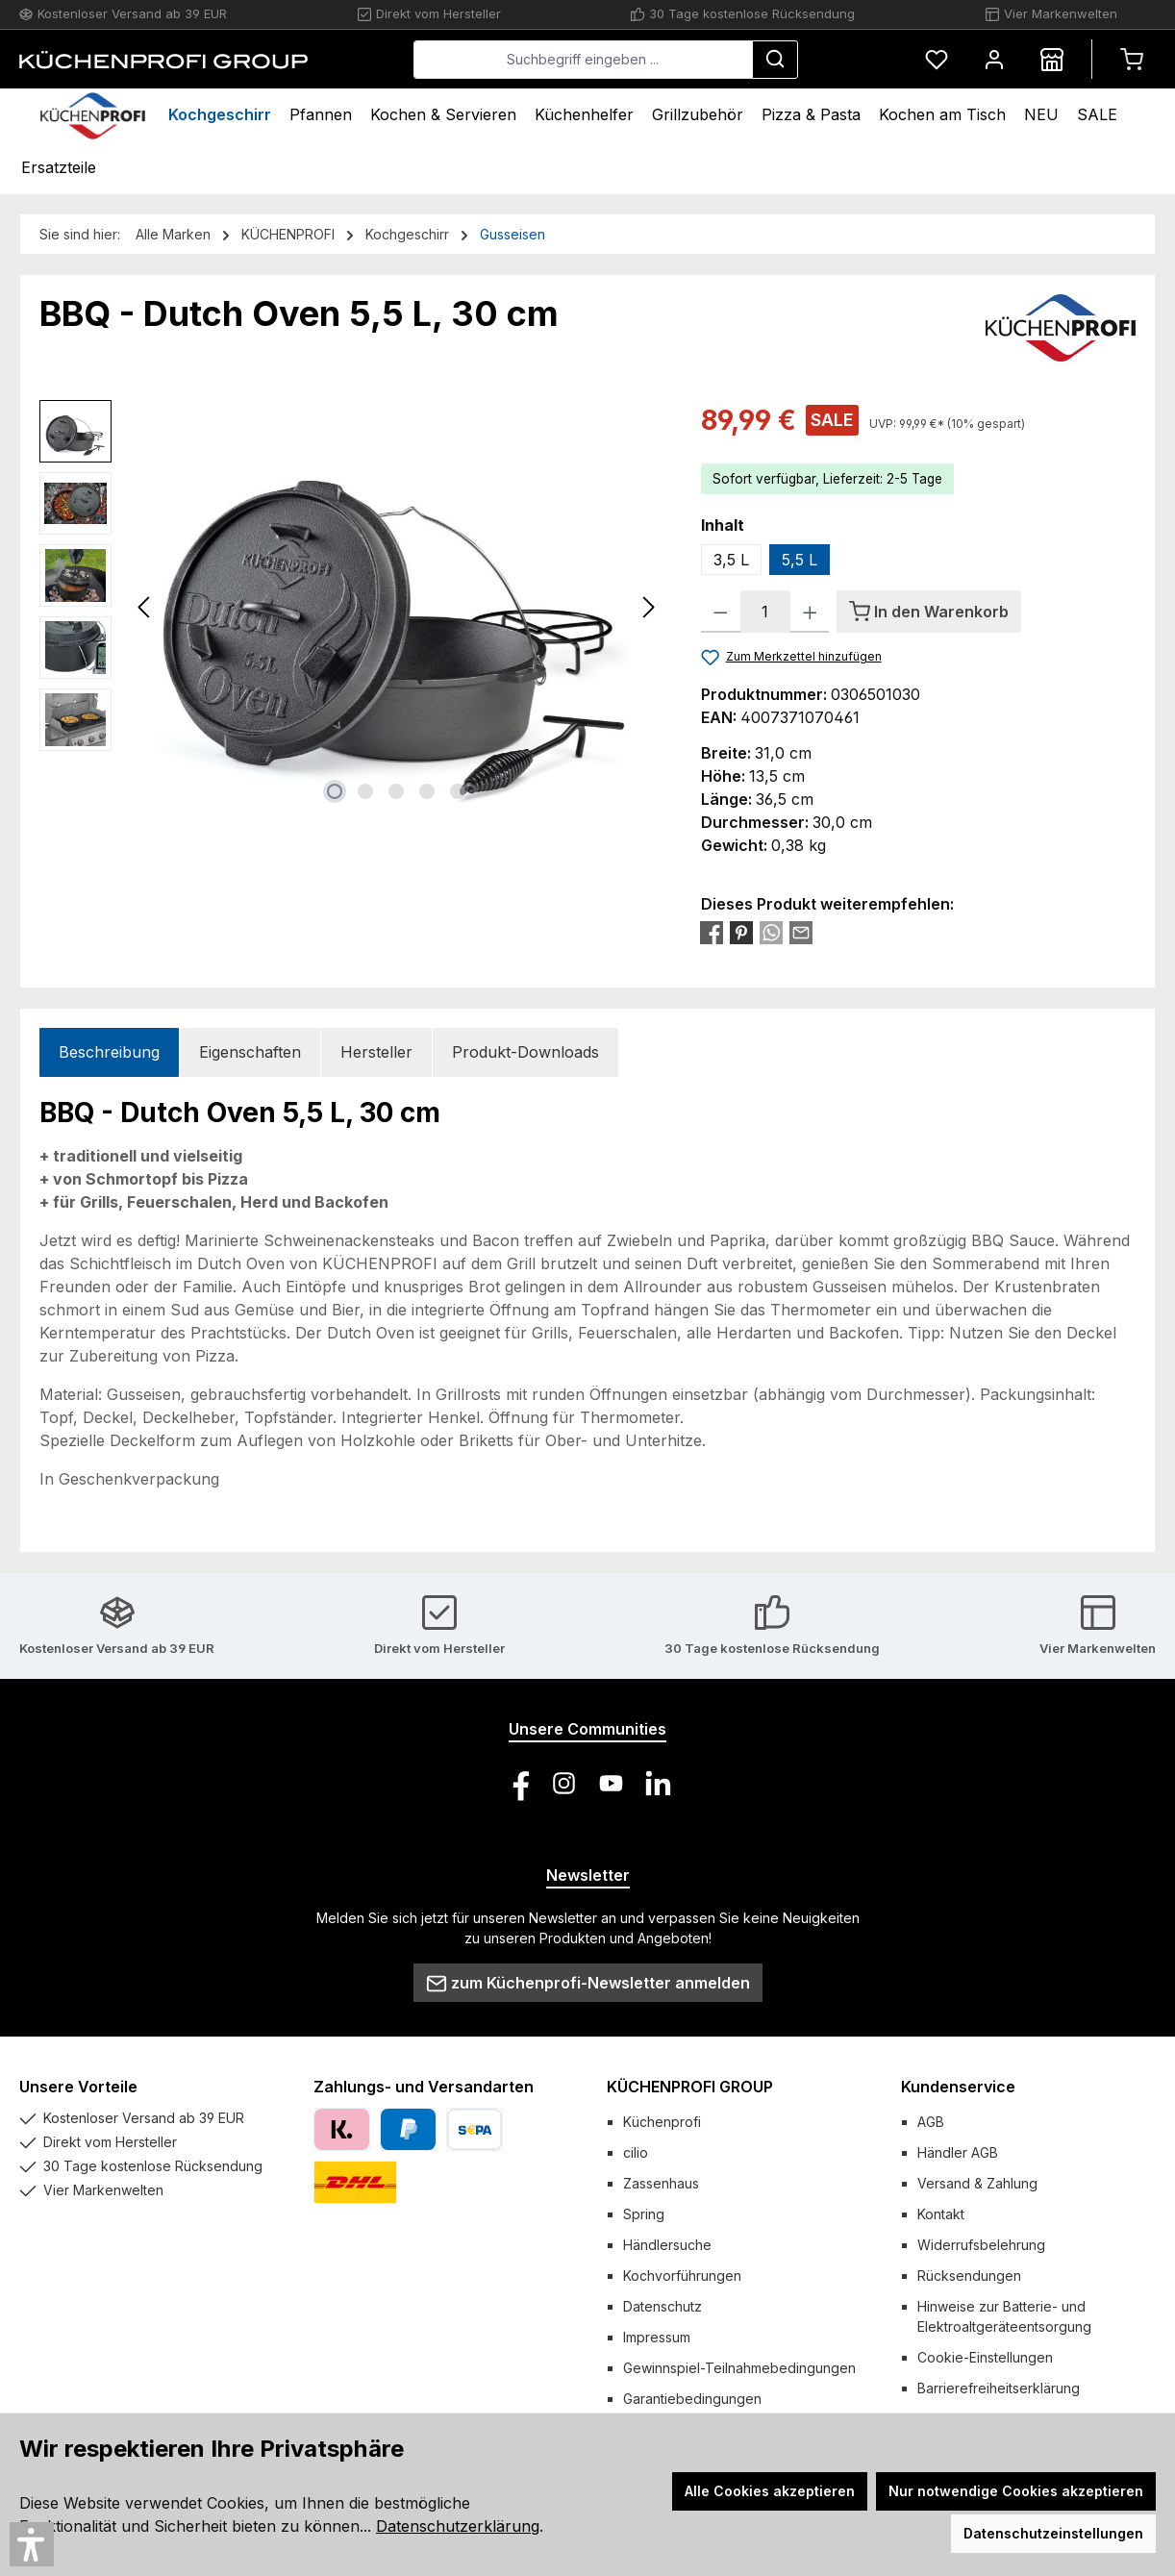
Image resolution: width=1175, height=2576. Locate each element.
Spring (643, 2214)
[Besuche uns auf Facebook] (516, 1783)
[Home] (92, 114)
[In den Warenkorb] (929, 611)
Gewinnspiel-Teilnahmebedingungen (739, 2368)
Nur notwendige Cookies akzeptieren (1015, 2491)
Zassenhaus (661, 2183)
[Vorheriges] (145, 607)
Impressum (656, 2337)
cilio (635, 2152)
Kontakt (940, 2214)
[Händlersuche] (1052, 59)
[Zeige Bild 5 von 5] (457, 791)
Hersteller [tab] (376, 1052)
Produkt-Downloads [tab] (525, 1052)
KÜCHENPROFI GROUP (690, 2086)
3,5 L (731, 559)
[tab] (109, 1052)
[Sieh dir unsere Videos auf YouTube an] (611, 1783)
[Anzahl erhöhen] (810, 611)
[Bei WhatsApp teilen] (771, 931)
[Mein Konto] (994, 59)
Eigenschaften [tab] (250, 1052)
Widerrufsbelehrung (981, 2245)
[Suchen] (775, 59)
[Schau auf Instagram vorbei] (564, 1783)
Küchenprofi (662, 2121)
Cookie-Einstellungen (985, 2357)
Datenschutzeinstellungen (1053, 2533)
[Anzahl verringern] (720, 611)
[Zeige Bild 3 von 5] (396, 791)
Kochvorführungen (682, 2275)
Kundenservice (958, 2086)
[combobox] (583, 59)
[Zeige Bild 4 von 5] (427, 791)
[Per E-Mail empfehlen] (801, 931)
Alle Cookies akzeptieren (770, 2491)
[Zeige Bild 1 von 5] (334, 791)
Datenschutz (662, 2306)
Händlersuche (667, 2245)
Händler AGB (957, 2152)
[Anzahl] (765, 611)
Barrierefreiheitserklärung (998, 2388)
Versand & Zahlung (977, 2183)
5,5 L (799, 559)
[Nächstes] (648, 607)
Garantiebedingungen (692, 2398)
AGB (930, 2121)
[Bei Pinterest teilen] (741, 931)
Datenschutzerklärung (457, 2526)
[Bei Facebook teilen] (711, 931)
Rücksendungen (969, 2275)
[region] (351, 606)
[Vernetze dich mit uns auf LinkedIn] (658, 1783)
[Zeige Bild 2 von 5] (365, 791)
